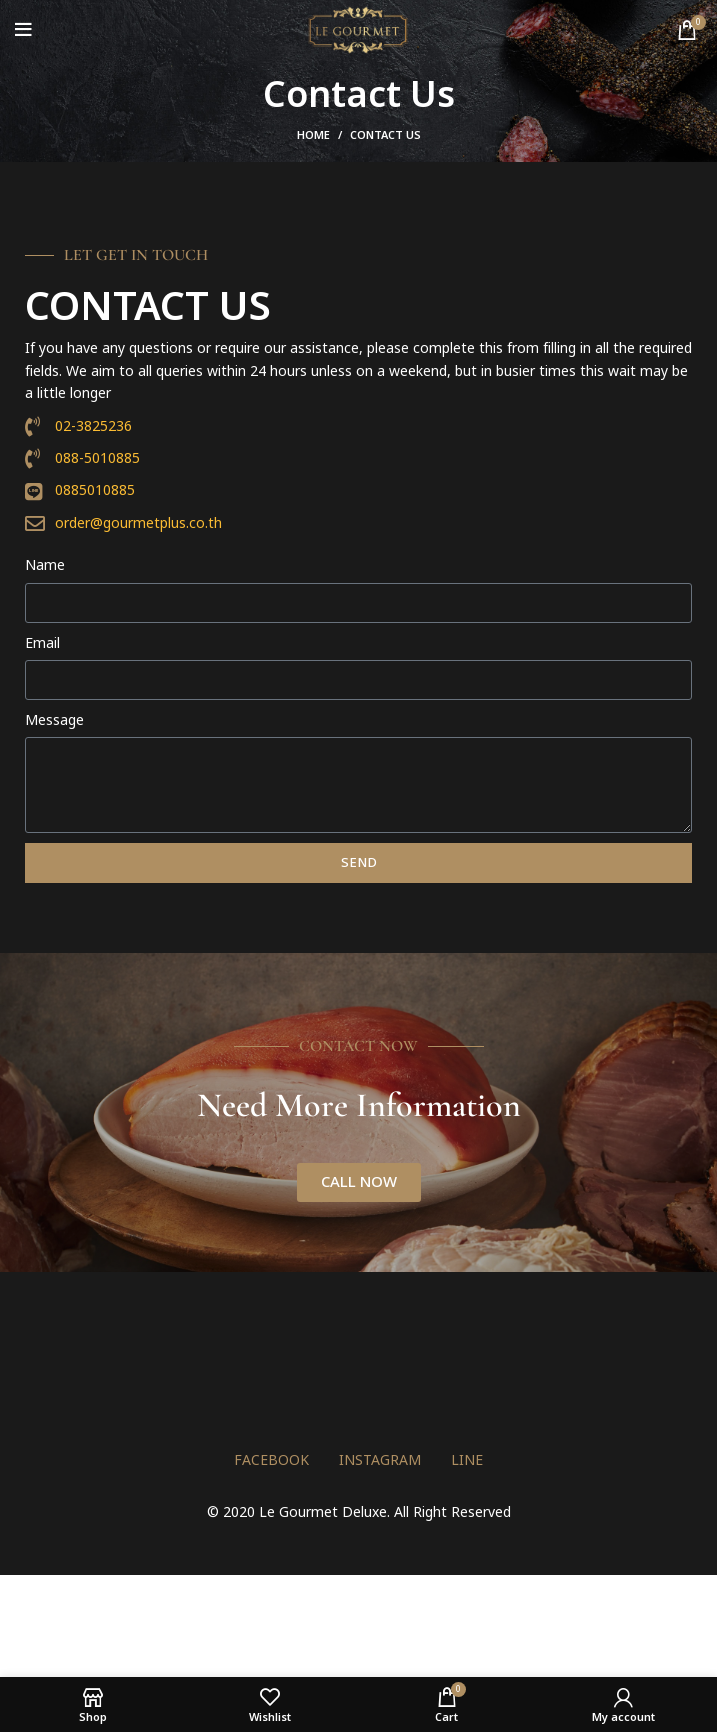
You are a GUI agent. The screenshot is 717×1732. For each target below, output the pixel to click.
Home (313, 136)
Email (42, 643)
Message (54, 720)
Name (45, 565)
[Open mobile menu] (23, 30)
